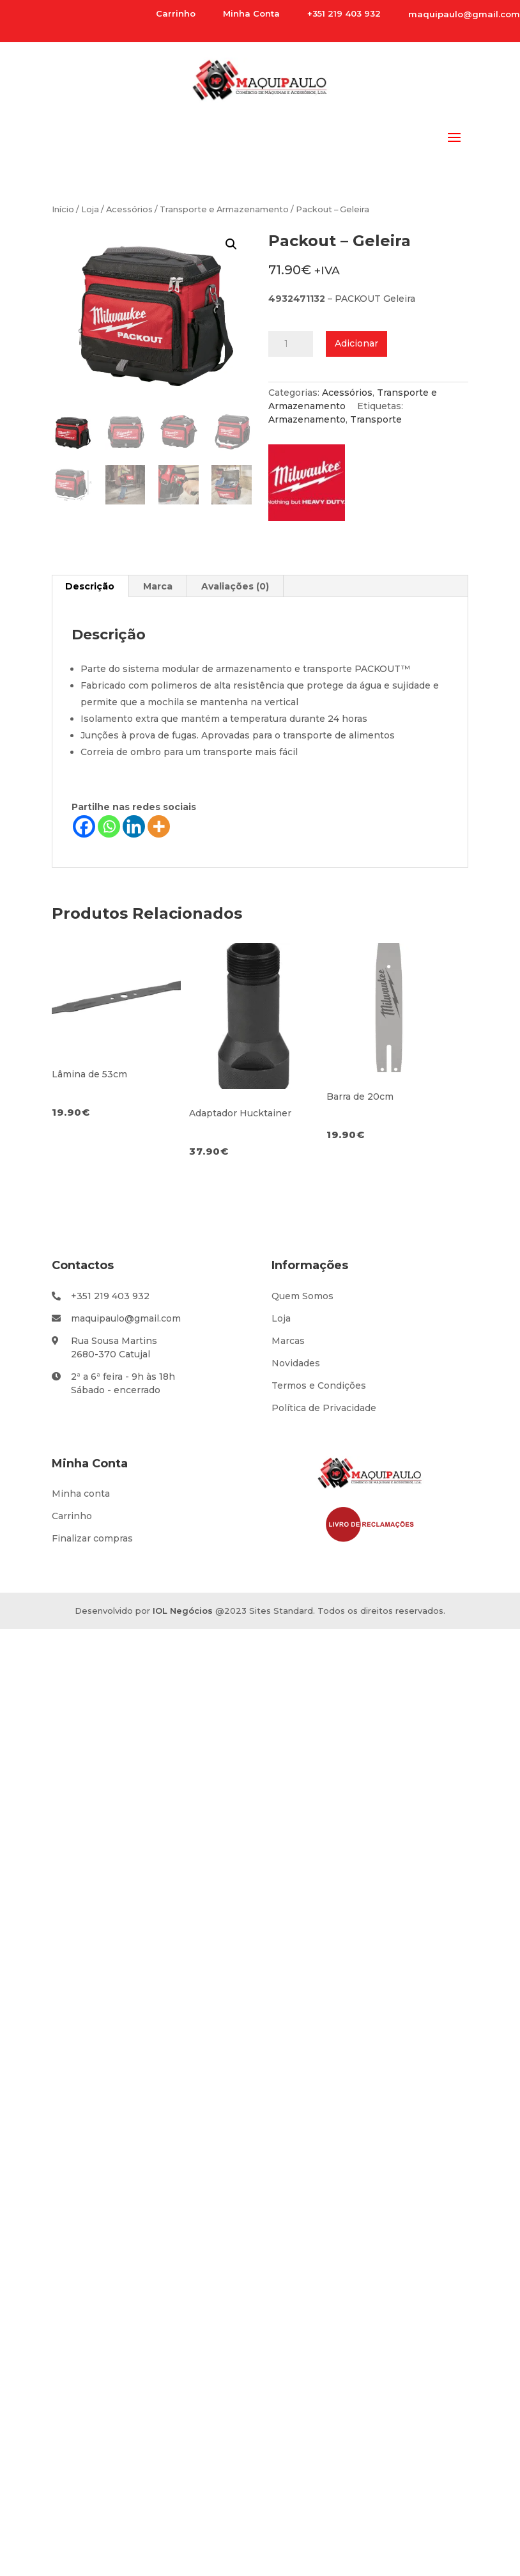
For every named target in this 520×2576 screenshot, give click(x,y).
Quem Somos (302, 1296)
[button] (231, 244)
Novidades (295, 1363)
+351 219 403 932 (110, 1296)
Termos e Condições (318, 1385)
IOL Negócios (183, 1610)
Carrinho (72, 1516)
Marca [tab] (157, 586)
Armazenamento (307, 419)
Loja (90, 209)
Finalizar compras (92, 1538)
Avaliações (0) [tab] (235, 586)
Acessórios (129, 209)
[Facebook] (84, 826)
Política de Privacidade (323, 1408)
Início (63, 209)
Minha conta (81, 1493)
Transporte (376, 419)
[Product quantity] (290, 344)
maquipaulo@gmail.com (464, 14)
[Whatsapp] (109, 826)
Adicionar (356, 343)
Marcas (288, 1341)
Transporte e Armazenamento (224, 209)
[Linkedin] (134, 826)
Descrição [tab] (89, 586)
